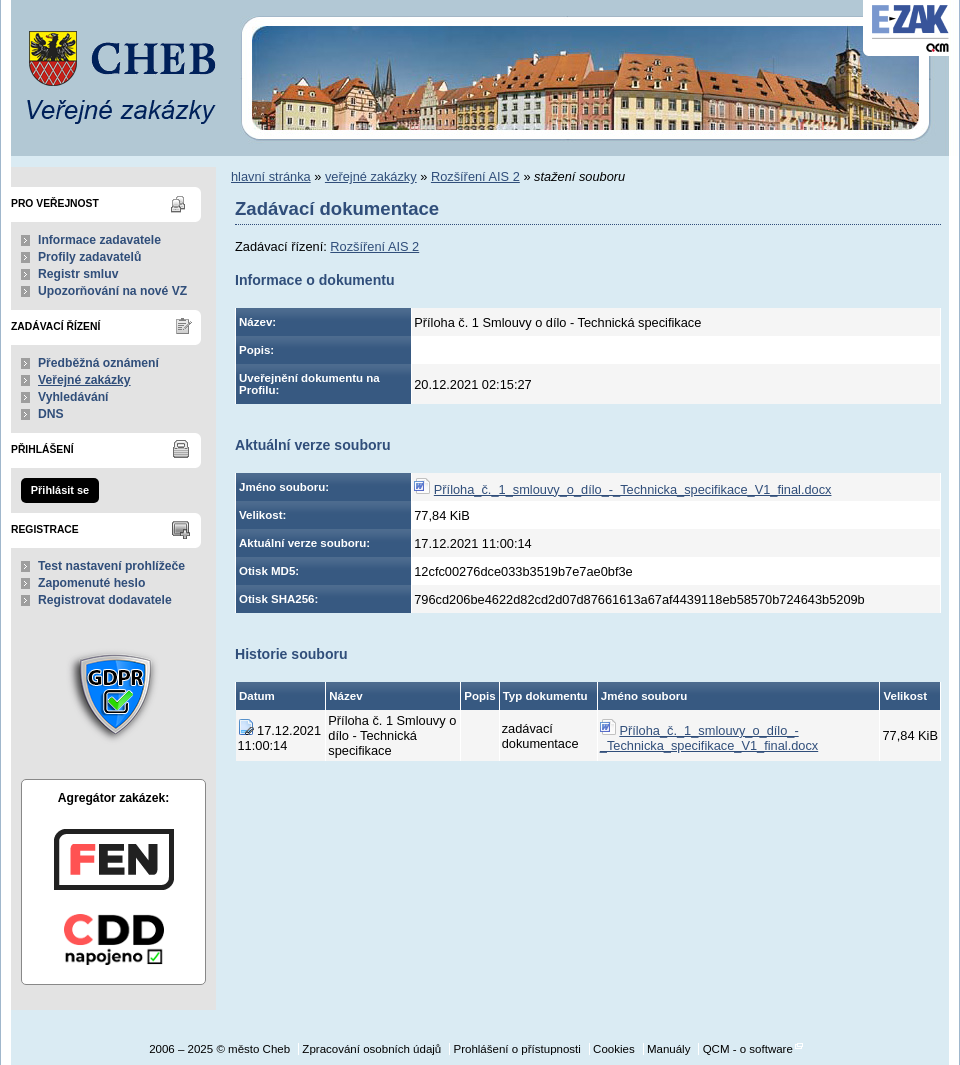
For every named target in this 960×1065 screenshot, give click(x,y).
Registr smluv (78, 274)
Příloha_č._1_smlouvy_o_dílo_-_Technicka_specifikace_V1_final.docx (633, 489)
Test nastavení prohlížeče (111, 566)
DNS (51, 414)
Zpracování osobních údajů (371, 1049)
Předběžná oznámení (98, 363)
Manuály (669, 1049)
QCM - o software (748, 1049)
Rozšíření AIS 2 (475, 176)
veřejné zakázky (371, 176)
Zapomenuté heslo (91, 583)
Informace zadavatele (99, 240)
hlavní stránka (271, 176)
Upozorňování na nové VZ (112, 291)
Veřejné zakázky (84, 380)
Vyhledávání (73, 397)
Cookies (614, 1049)
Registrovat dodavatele (105, 600)
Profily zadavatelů (89, 257)
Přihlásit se (60, 490)
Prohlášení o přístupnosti (516, 1049)
